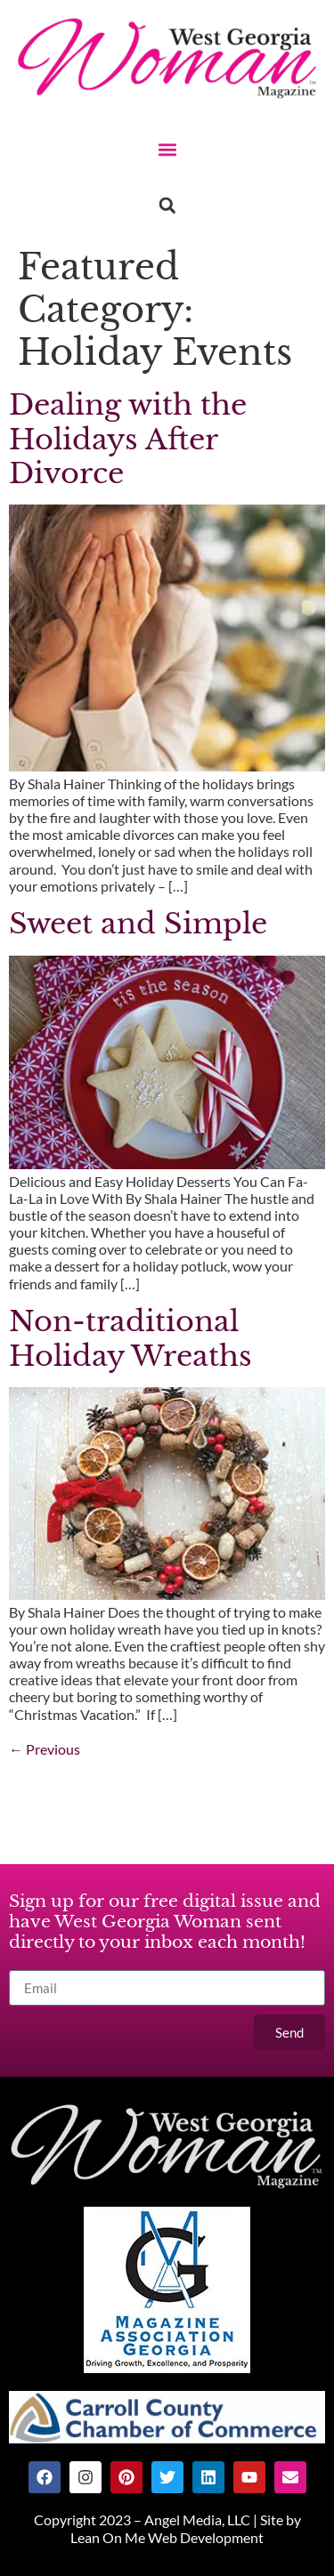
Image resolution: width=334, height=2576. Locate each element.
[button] (167, 149)
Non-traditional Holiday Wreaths (130, 1338)
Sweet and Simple (138, 923)
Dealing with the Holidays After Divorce (128, 439)
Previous (44, 1748)
